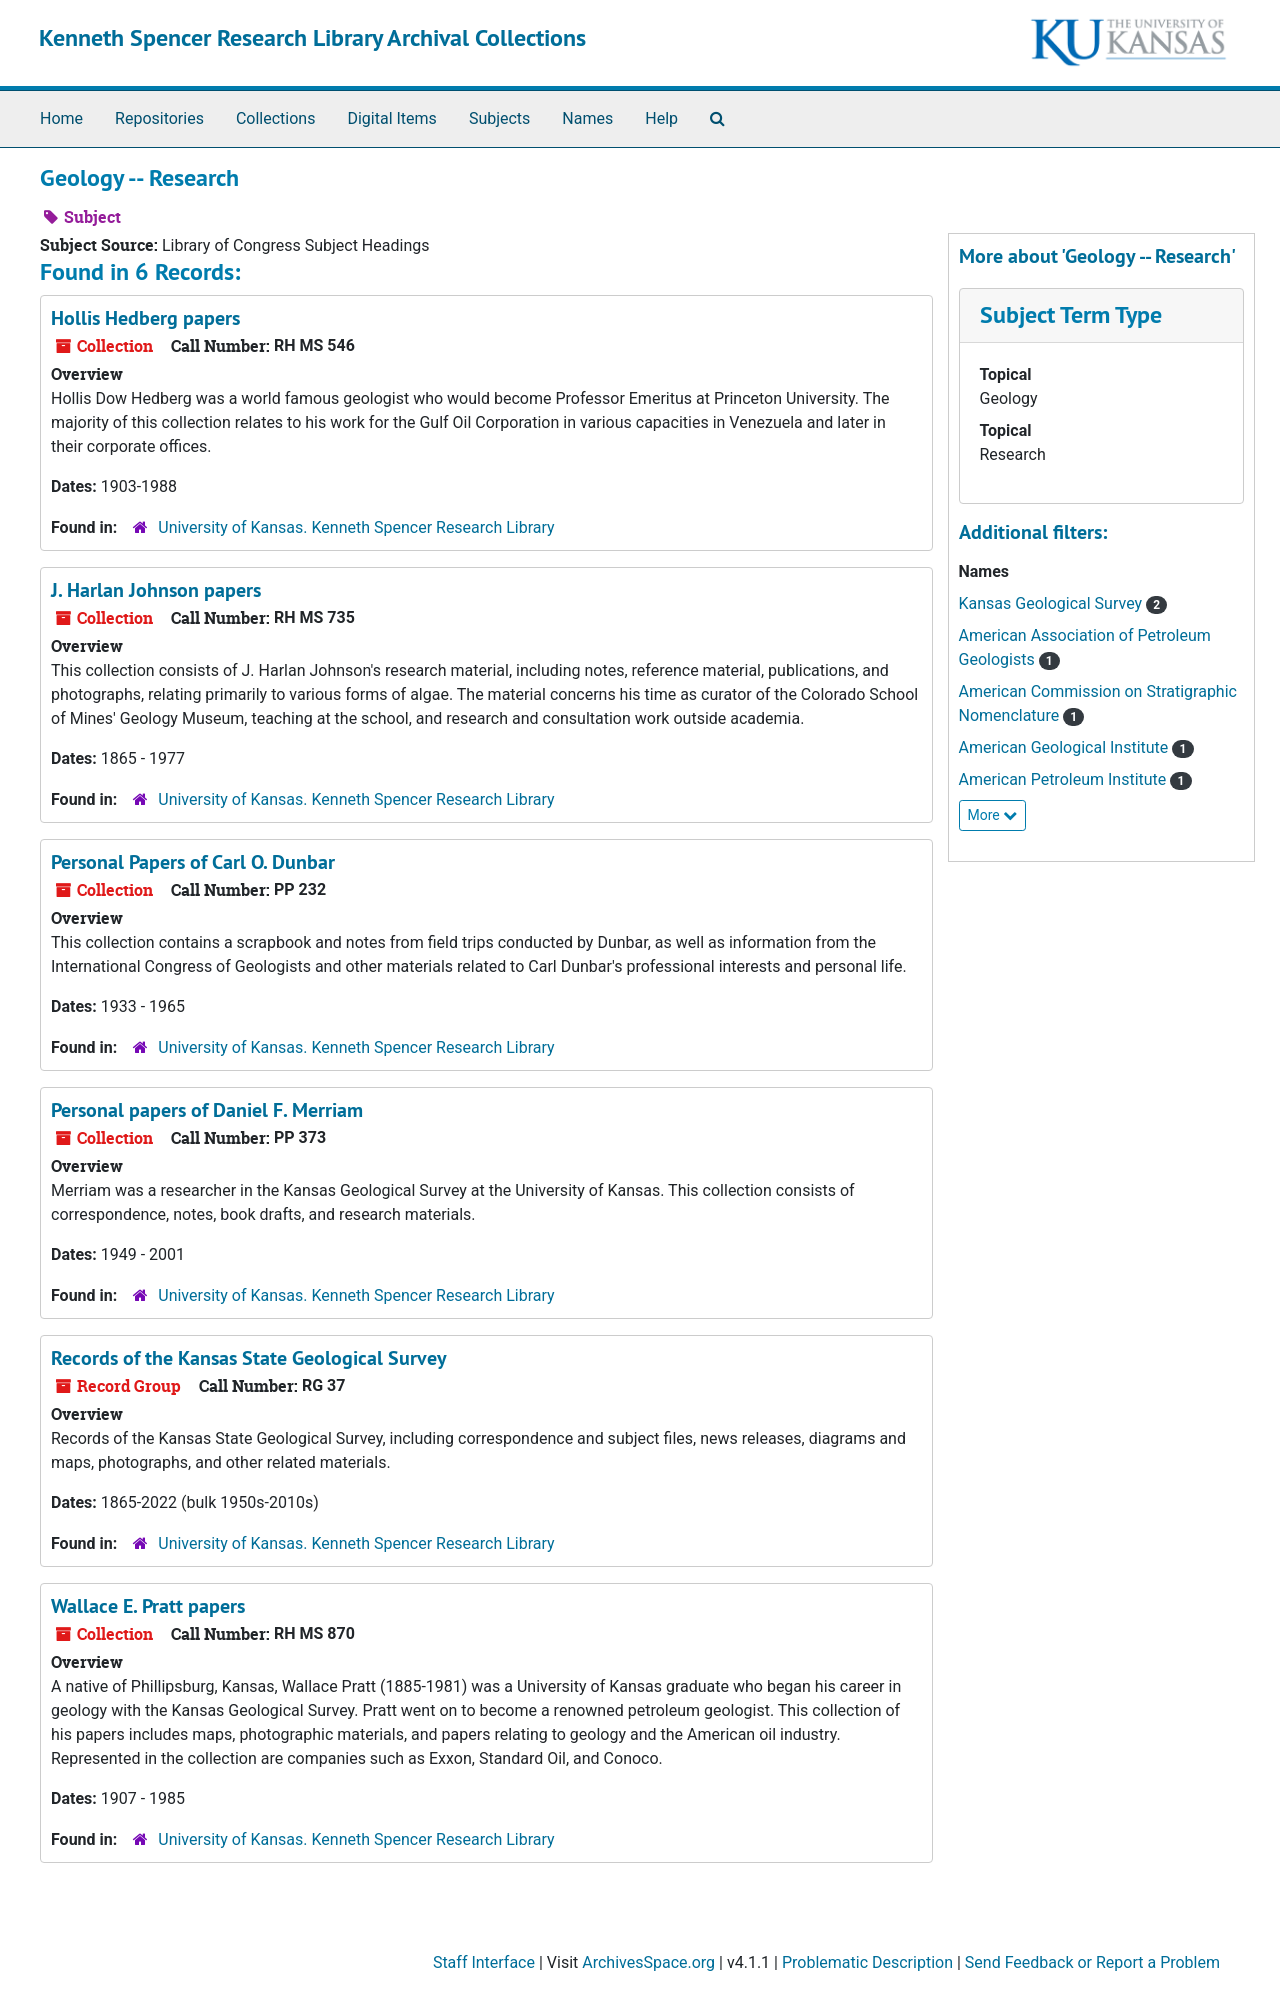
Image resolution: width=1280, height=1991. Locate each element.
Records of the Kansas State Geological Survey (249, 1358)
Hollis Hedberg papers (145, 318)
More (993, 815)
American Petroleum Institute (1065, 779)
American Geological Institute (1066, 747)
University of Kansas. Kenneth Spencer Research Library (356, 527)
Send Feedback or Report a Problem (1092, 1962)
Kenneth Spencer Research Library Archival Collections (312, 37)
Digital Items (391, 118)
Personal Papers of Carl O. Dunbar (193, 862)
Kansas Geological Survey (1053, 603)
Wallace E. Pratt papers (148, 1606)
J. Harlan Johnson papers (156, 590)
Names (587, 118)
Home (61, 118)
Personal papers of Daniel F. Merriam (207, 1110)
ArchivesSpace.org (648, 1962)
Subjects (499, 118)
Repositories (159, 118)
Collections (276, 118)
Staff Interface (484, 1962)
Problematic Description (867, 1962)
